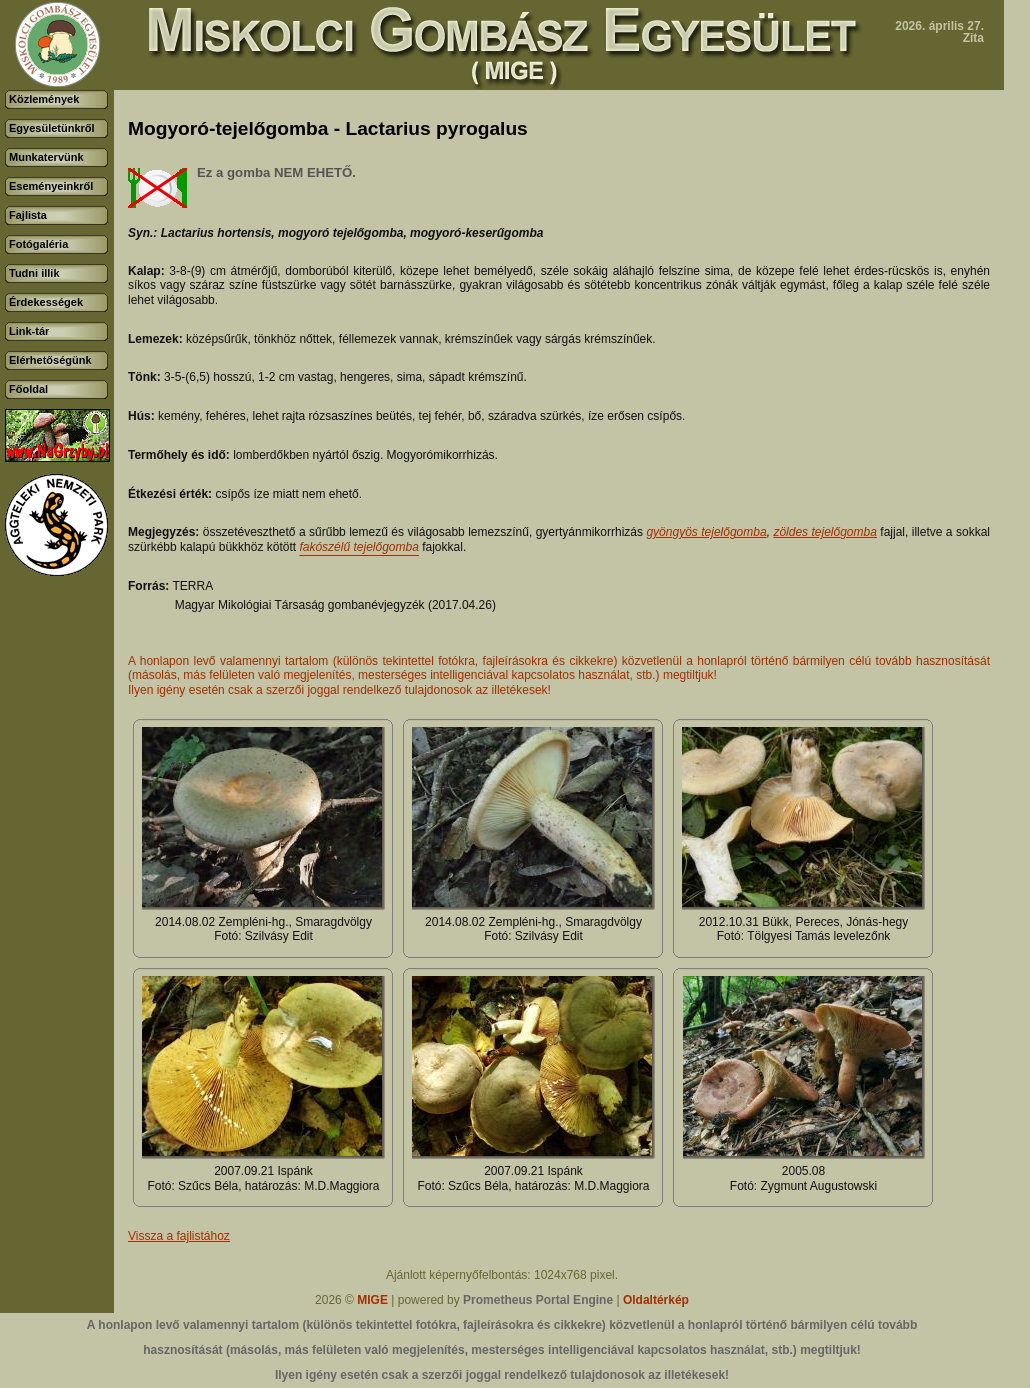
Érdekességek (46, 302)
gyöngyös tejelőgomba (706, 532)
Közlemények (44, 99)
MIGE (372, 1300)
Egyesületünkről (52, 128)
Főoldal (28, 389)
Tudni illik (34, 273)
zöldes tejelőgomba (825, 532)
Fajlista (28, 215)
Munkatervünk (46, 157)
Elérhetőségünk (50, 360)
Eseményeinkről (51, 186)
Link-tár (29, 331)
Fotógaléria (38, 244)
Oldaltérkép (656, 1300)
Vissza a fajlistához (179, 1236)
